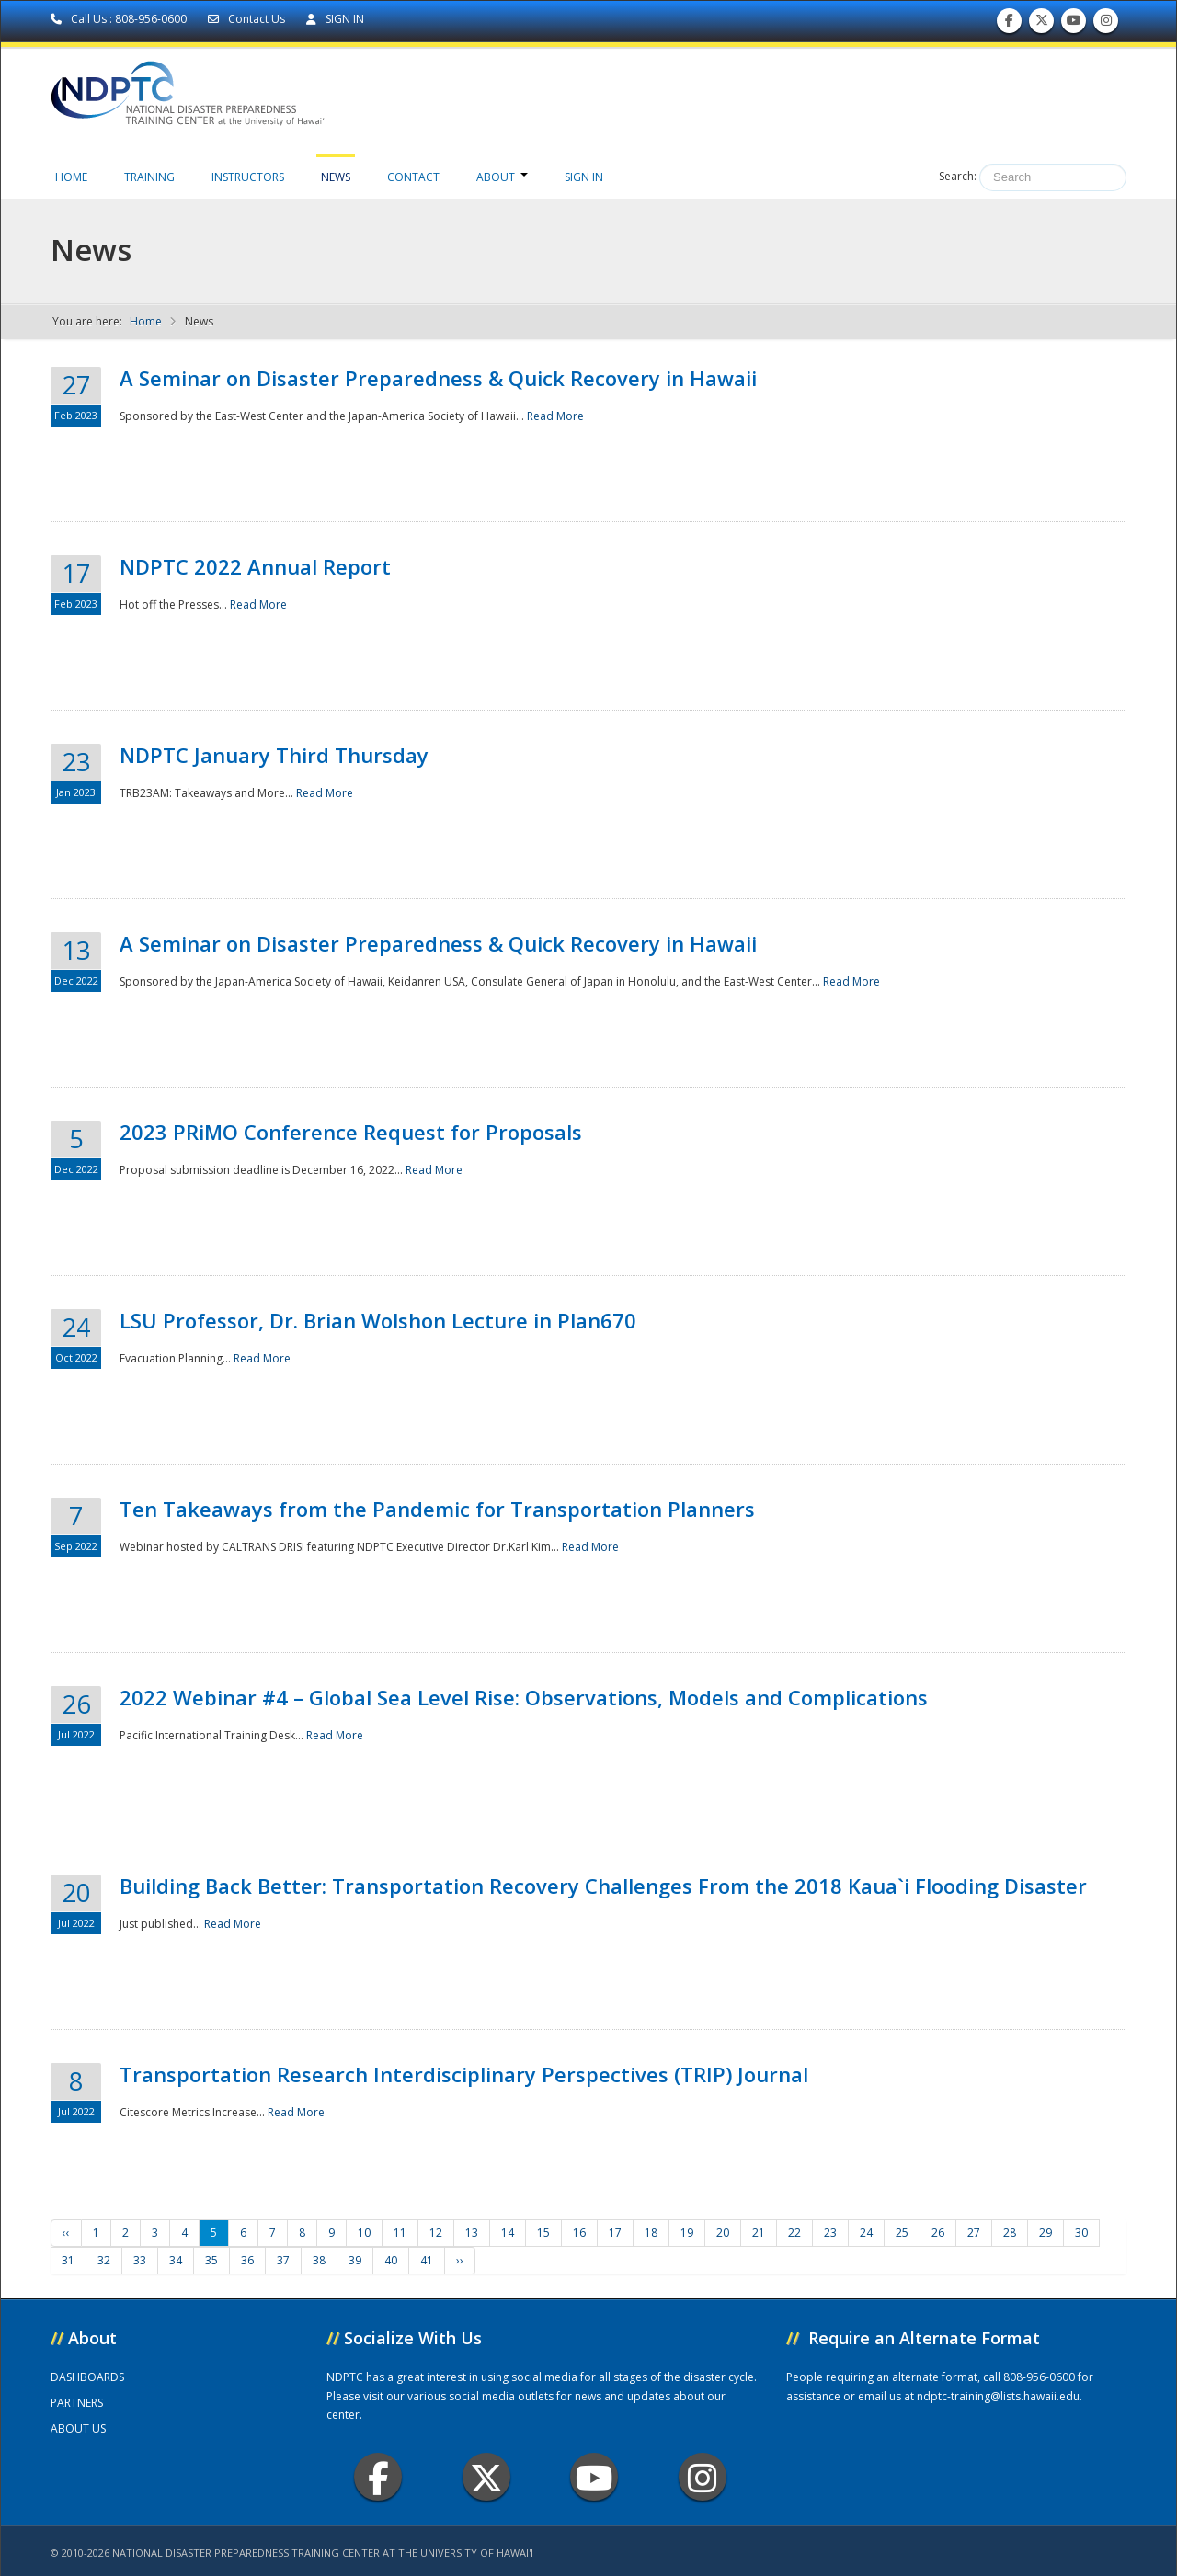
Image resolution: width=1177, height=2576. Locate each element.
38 (319, 2260)
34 (175, 2260)
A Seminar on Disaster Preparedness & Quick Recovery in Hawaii (438, 378)
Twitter (486, 2477)
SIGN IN (335, 19)
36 (247, 2260)
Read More (555, 416)
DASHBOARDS (87, 2377)
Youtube (594, 2477)
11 (400, 2232)
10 (364, 2232)
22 (794, 2232)
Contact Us (248, 19)
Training (149, 177)
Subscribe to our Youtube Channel (1074, 24)
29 (1045, 2232)
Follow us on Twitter (1041, 24)
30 (1081, 2232)
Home (71, 177)
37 (283, 2260)
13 (471, 2232)
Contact (413, 177)
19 (686, 2232)
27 (973, 2232)
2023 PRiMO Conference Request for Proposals (351, 1132)
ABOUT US (78, 2428)
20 (722, 2232)
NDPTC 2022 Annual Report (255, 566)
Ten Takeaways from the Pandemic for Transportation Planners (437, 1508)
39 (355, 2260)
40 (390, 2260)
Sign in (584, 177)
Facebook (378, 2477)
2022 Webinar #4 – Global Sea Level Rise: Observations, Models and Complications (524, 1697)
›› (459, 2260)
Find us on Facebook (1009, 24)
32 (103, 2260)
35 (211, 2260)
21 (758, 2232)
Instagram (702, 2477)
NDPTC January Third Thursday (274, 755)
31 (68, 2260)
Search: (958, 176)
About (502, 177)
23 (830, 2232)
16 (579, 2232)
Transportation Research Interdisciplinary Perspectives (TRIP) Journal (464, 2074)
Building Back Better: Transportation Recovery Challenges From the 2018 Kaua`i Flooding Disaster (603, 1885)
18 (651, 2232)
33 (139, 2260)
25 (902, 2232)
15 (543, 2232)
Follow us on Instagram (1106, 24)
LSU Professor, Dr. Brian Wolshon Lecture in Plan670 (378, 1320)
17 (615, 2232)
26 (937, 2232)
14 (507, 2232)
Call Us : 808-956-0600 (120, 19)
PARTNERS (77, 2403)
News (335, 177)
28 (1009, 2232)
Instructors (247, 177)
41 (426, 2260)
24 (866, 2232)
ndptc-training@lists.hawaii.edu (998, 2396)
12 (435, 2232)
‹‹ (66, 2232)
